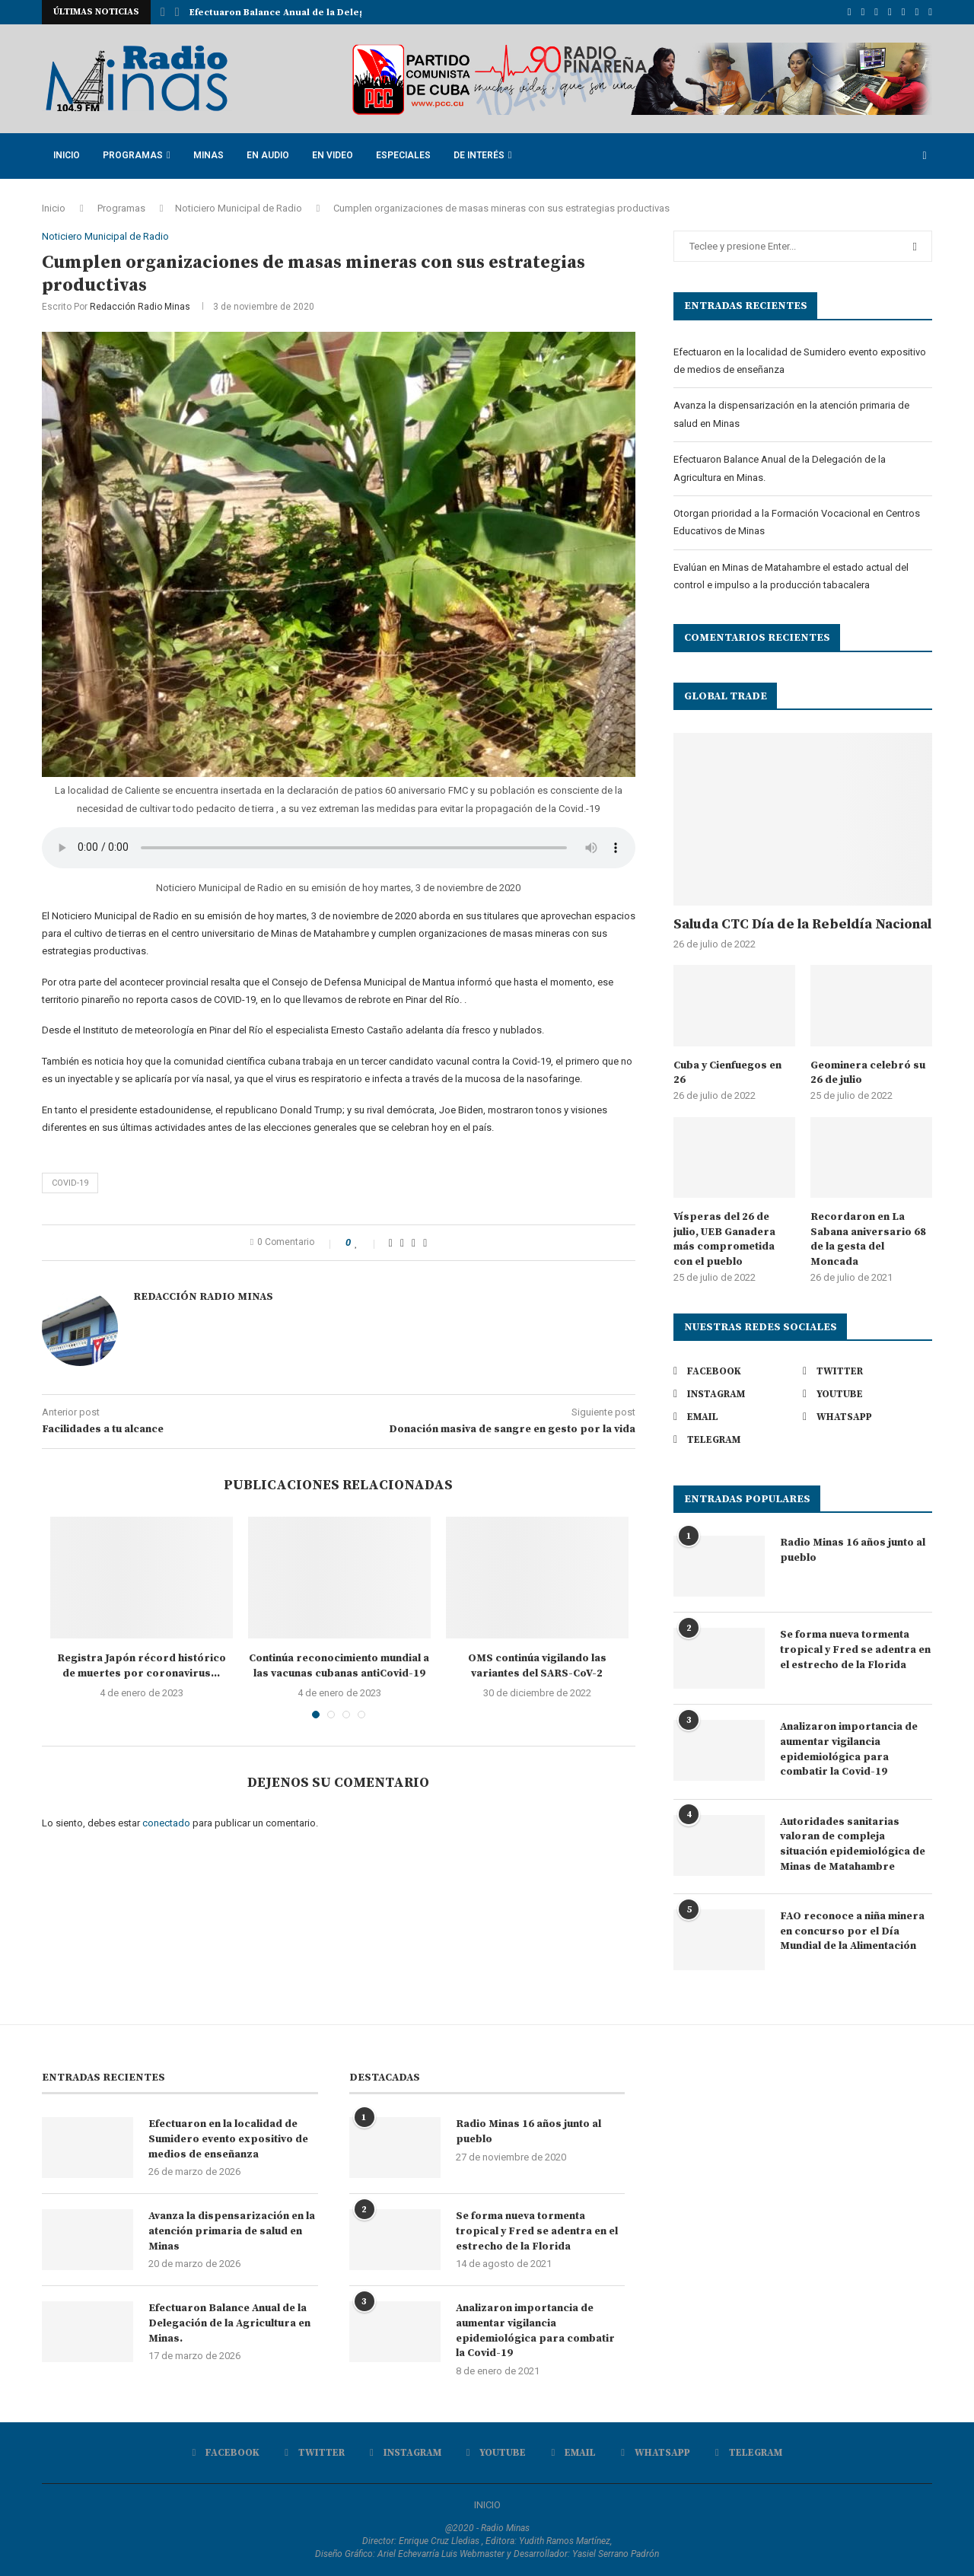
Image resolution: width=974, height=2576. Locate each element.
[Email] (904, 12)
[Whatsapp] (917, 12)
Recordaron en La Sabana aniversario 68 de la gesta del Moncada (868, 1239)
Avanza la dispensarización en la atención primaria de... (321, 12)
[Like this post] (367, 1243)
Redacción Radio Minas (140, 306)
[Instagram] (876, 12)
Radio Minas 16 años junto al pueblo (852, 1550)
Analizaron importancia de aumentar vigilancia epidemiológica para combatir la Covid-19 (849, 1749)
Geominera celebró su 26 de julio (867, 1073)
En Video (332, 155)
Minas (208, 155)
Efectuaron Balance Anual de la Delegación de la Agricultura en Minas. (229, 2323)
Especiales (403, 155)
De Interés (479, 155)
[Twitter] (863, 12)
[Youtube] (890, 12)
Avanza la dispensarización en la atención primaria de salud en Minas (231, 2231)
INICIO (487, 2505)
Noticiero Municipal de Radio (238, 208)
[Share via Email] (425, 1243)
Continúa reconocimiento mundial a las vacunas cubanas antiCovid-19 (339, 1665)
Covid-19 (70, 1183)
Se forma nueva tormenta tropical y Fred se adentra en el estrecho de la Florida (855, 1649)
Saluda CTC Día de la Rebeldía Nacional (802, 924)
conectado (166, 1823)
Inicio (66, 155)
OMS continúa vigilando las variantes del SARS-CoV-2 (537, 1665)
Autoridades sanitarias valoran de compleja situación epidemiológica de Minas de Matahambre (852, 1844)
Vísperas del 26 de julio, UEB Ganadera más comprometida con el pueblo (724, 1239)
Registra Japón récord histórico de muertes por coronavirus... (141, 1665)
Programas (133, 155)
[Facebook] (849, 12)
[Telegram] (930, 12)
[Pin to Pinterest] (413, 1243)
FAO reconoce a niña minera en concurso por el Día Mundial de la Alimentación (852, 1931)
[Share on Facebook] (391, 1243)
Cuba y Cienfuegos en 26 (727, 1073)
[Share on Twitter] (402, 1243)
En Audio (268, 155)
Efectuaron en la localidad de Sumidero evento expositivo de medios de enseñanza (228, 2138)
